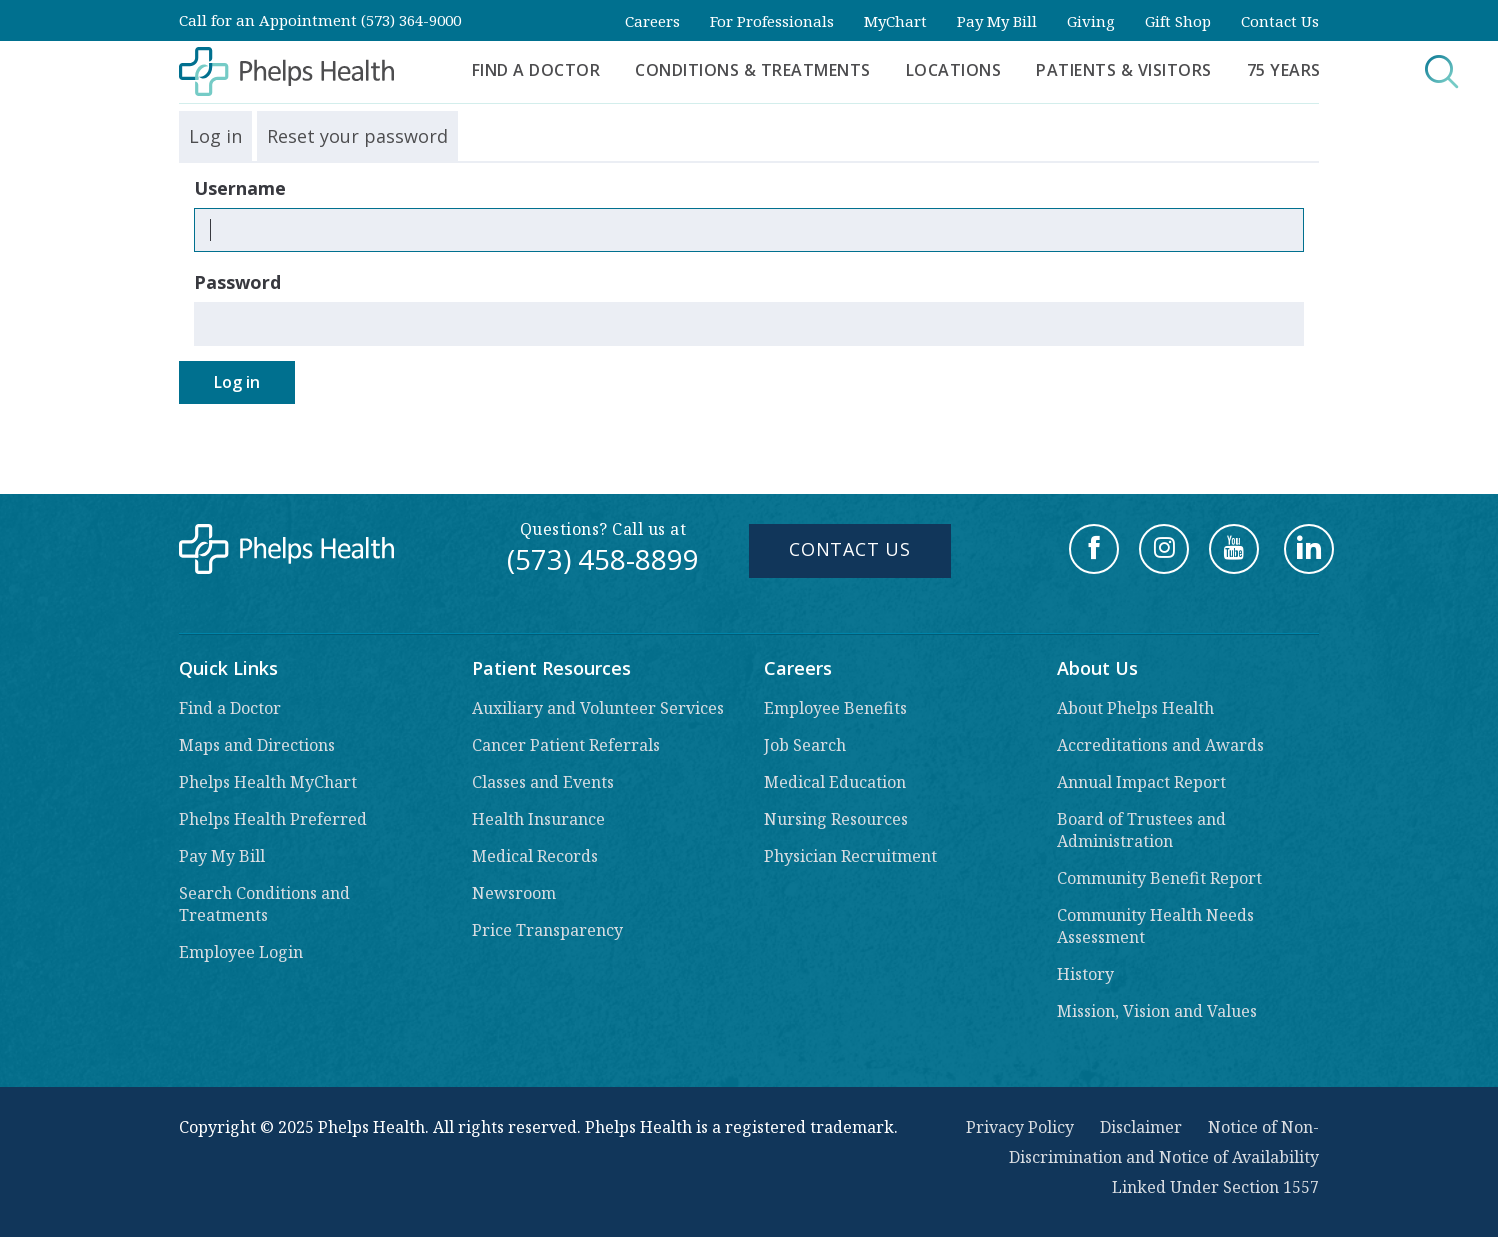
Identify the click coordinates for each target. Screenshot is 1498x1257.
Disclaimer (1141, 1127)
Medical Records (535, 856)
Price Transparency (547, 930)
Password (237, 282)
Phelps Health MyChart (268, 782)
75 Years (1284, 70)
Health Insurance (538, 819)
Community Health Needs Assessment (1155, 926)
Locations (954, 70)
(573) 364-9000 (411, 20)
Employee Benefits (835, 708)
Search (1407, 71)
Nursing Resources (836, 819)
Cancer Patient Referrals (566, 745)
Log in (215, 136)
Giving (1091, 21)
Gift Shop (1178, 21)
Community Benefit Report (1159, 878)
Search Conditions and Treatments (264, 904)
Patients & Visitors (1124, 70)
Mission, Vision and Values (1157, 1011)
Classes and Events (543, 782)
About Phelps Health (1135, 708)
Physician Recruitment (850, 856)
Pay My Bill (997, 21)
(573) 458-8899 (603, 559)
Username (240, 188)
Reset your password (357, 136)
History (1085, 974)
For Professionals (772, 21)
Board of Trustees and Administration (1141, 830)
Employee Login (241, 952)
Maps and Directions (257, 745)
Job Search (805, 745)
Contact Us (1280, 21)
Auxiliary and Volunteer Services (598, 708)
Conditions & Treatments (753, 70)
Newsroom (514, 893)
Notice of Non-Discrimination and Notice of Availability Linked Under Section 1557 (1164, 1157)
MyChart (895, 21)
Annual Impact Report (1141, 782)
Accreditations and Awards (1160, 745)
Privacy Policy (1020, 1127)
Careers (652, 21)
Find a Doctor (536, 70)
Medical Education (835, 782)
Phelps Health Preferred (273, 819)
